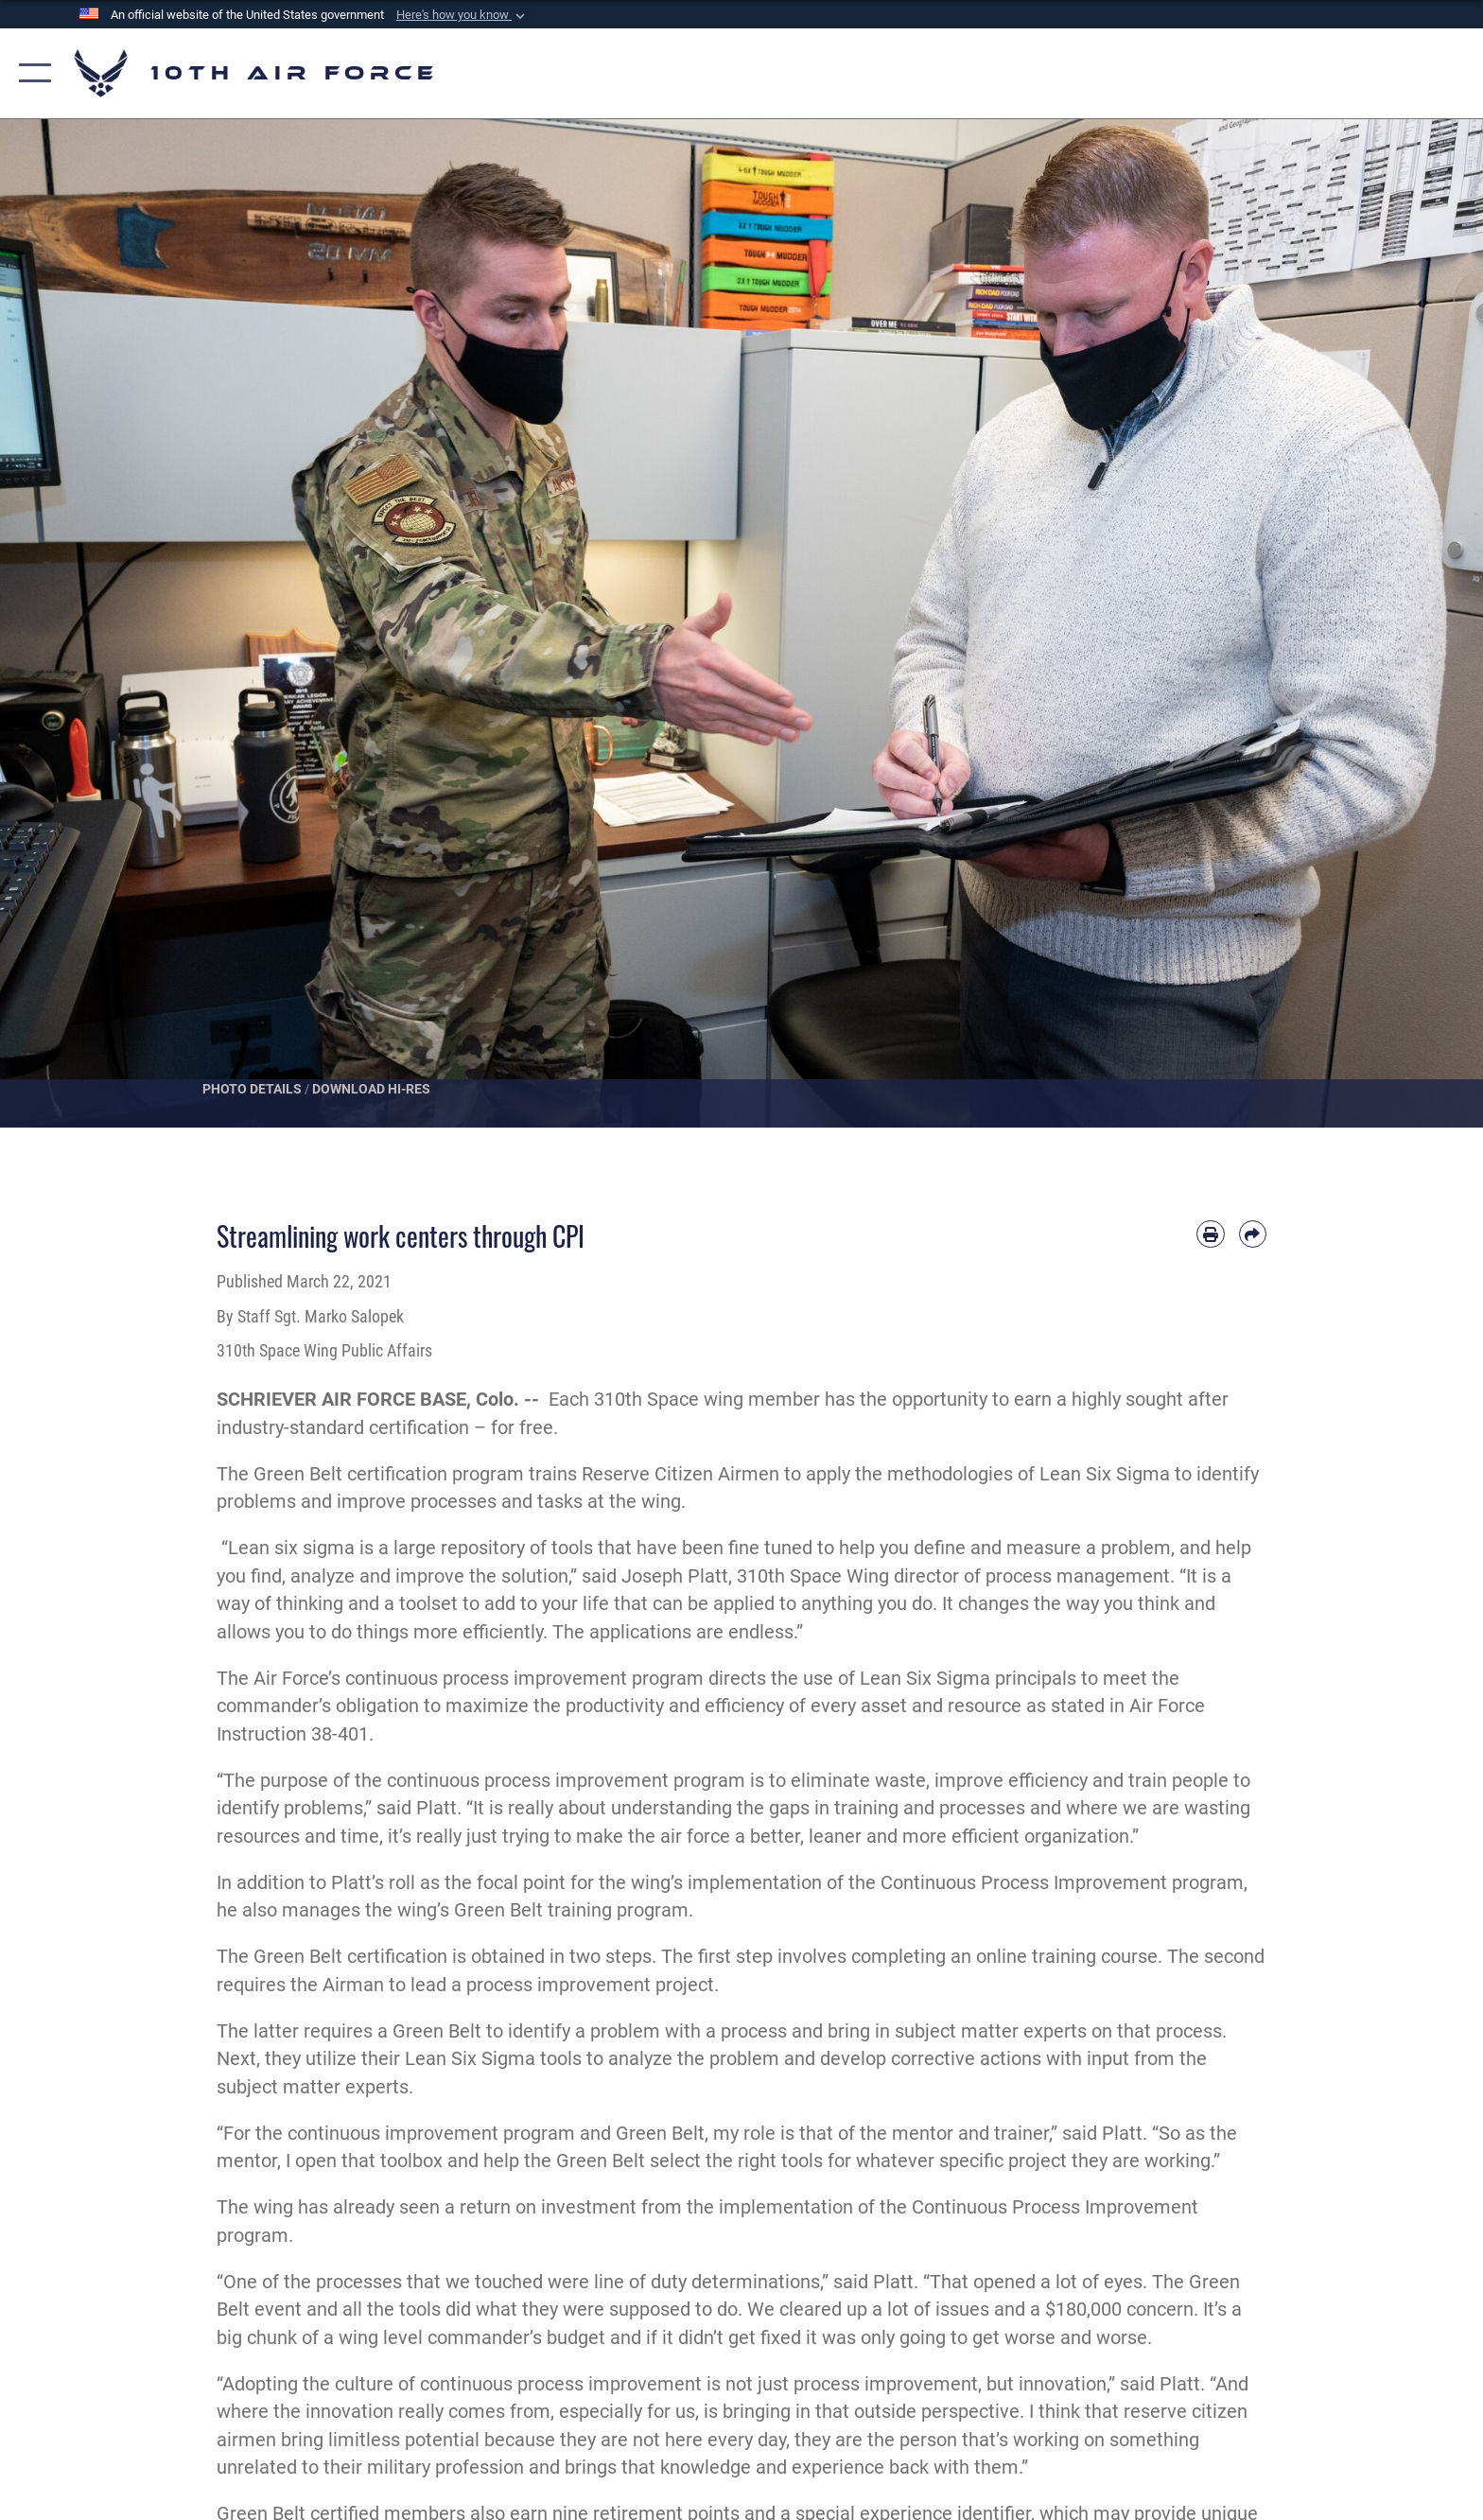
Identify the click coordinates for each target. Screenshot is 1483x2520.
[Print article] (1210, 1234)
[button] (462, 15)
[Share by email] (1252, 1234)
